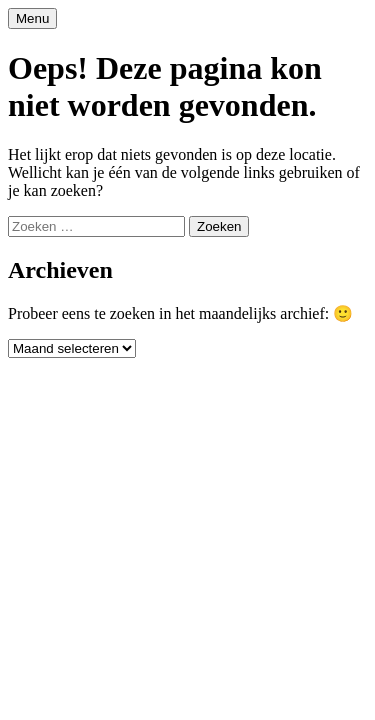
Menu (32, 18)
